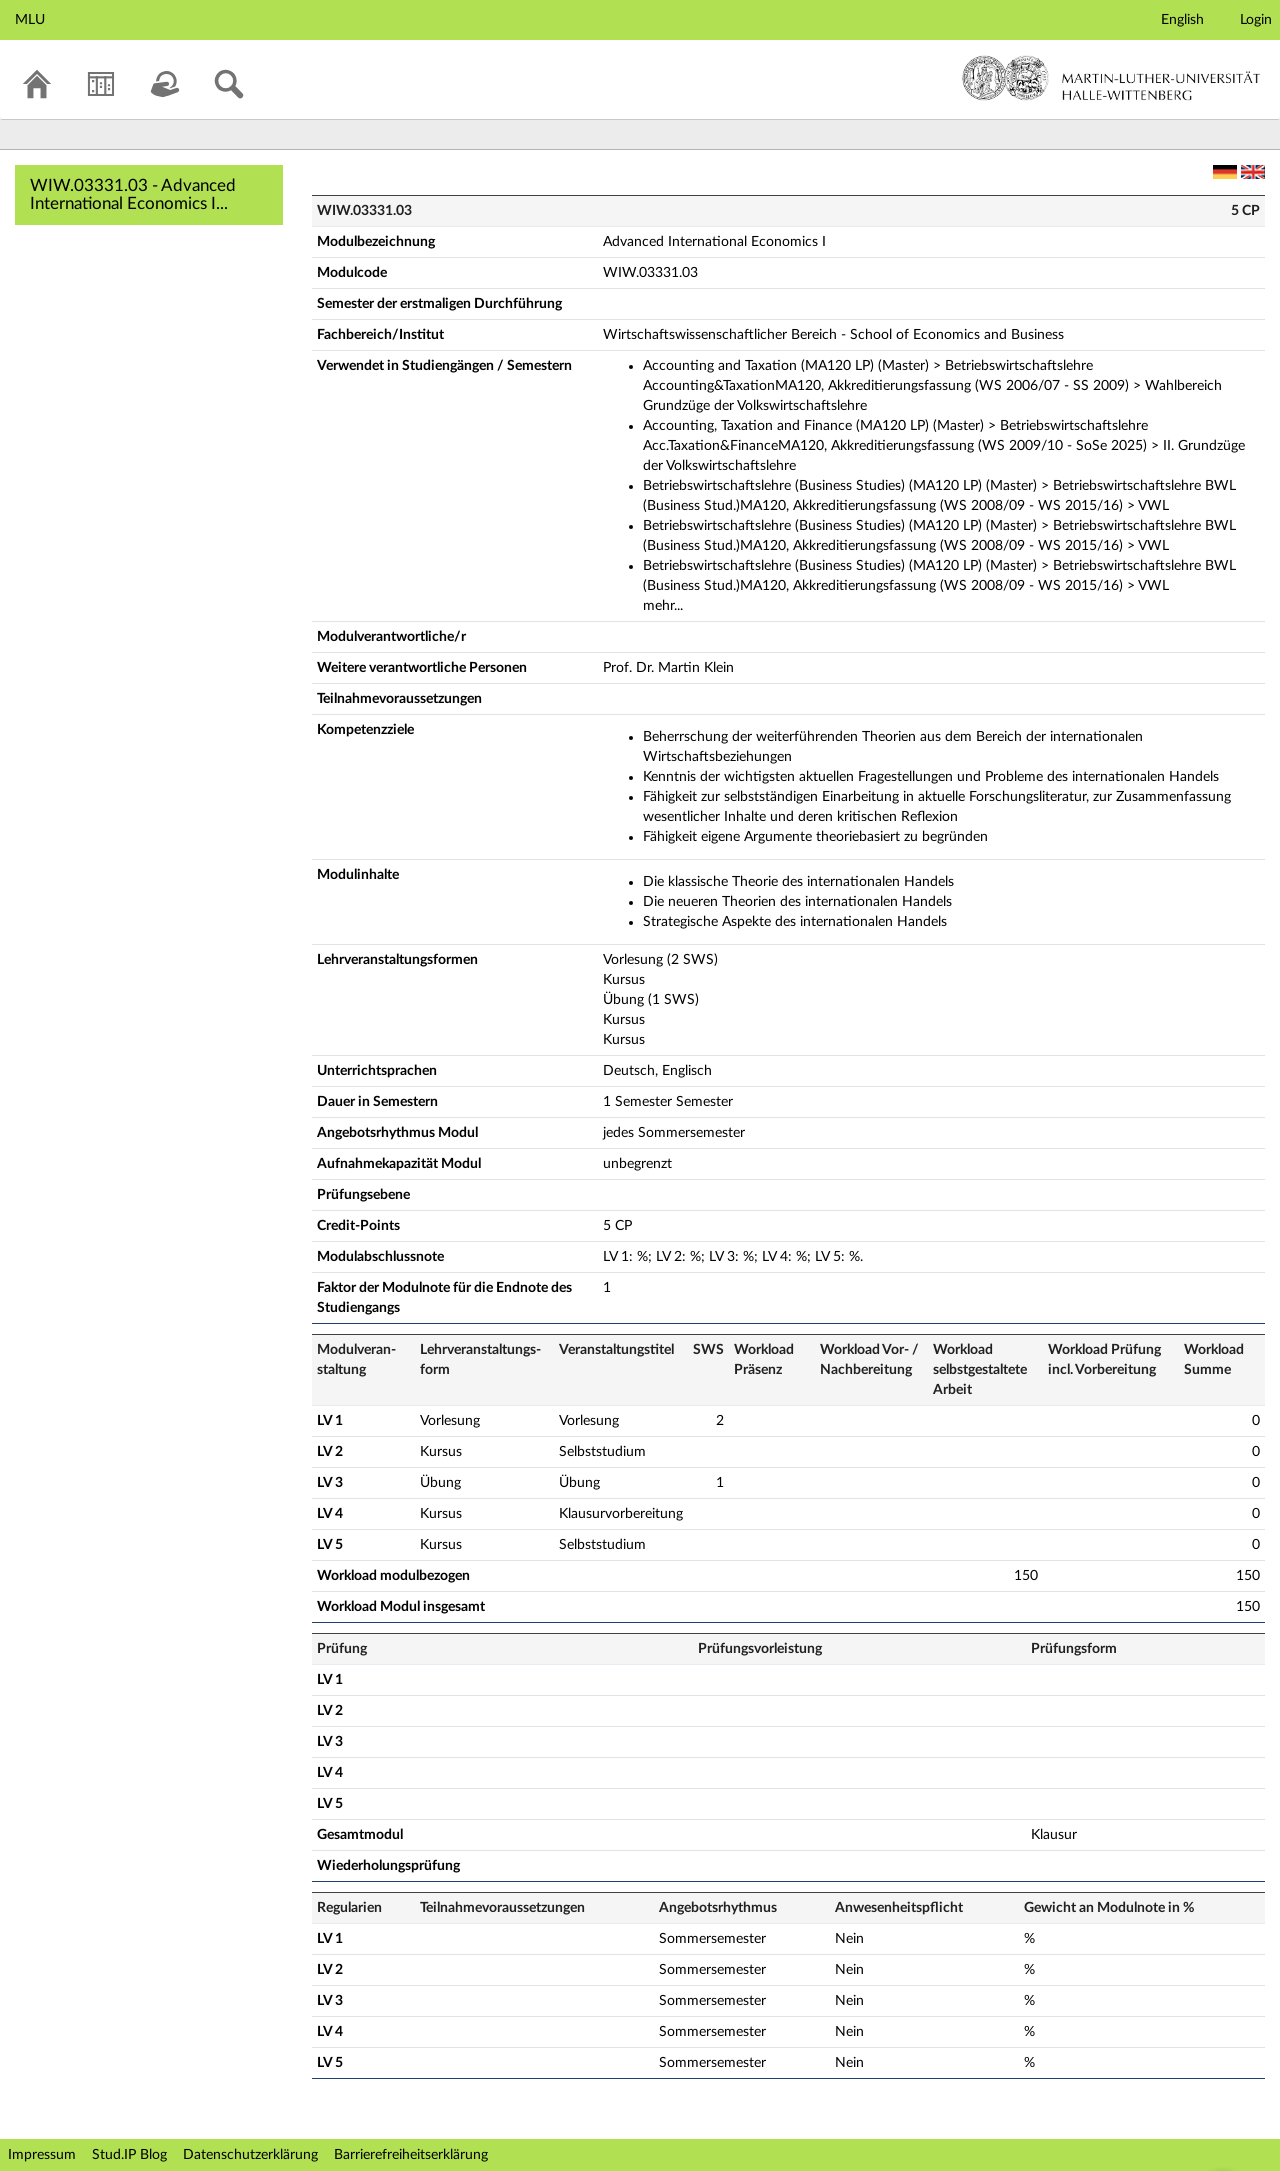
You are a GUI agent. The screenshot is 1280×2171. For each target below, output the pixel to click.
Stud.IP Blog (129, 2155)
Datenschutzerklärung (250, 2155)
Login (1256, 20)
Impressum (42, 2155)
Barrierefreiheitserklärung (411, 2155)
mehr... (663, 606)
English (1182, 20)
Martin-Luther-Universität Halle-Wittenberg (1111, 78)
